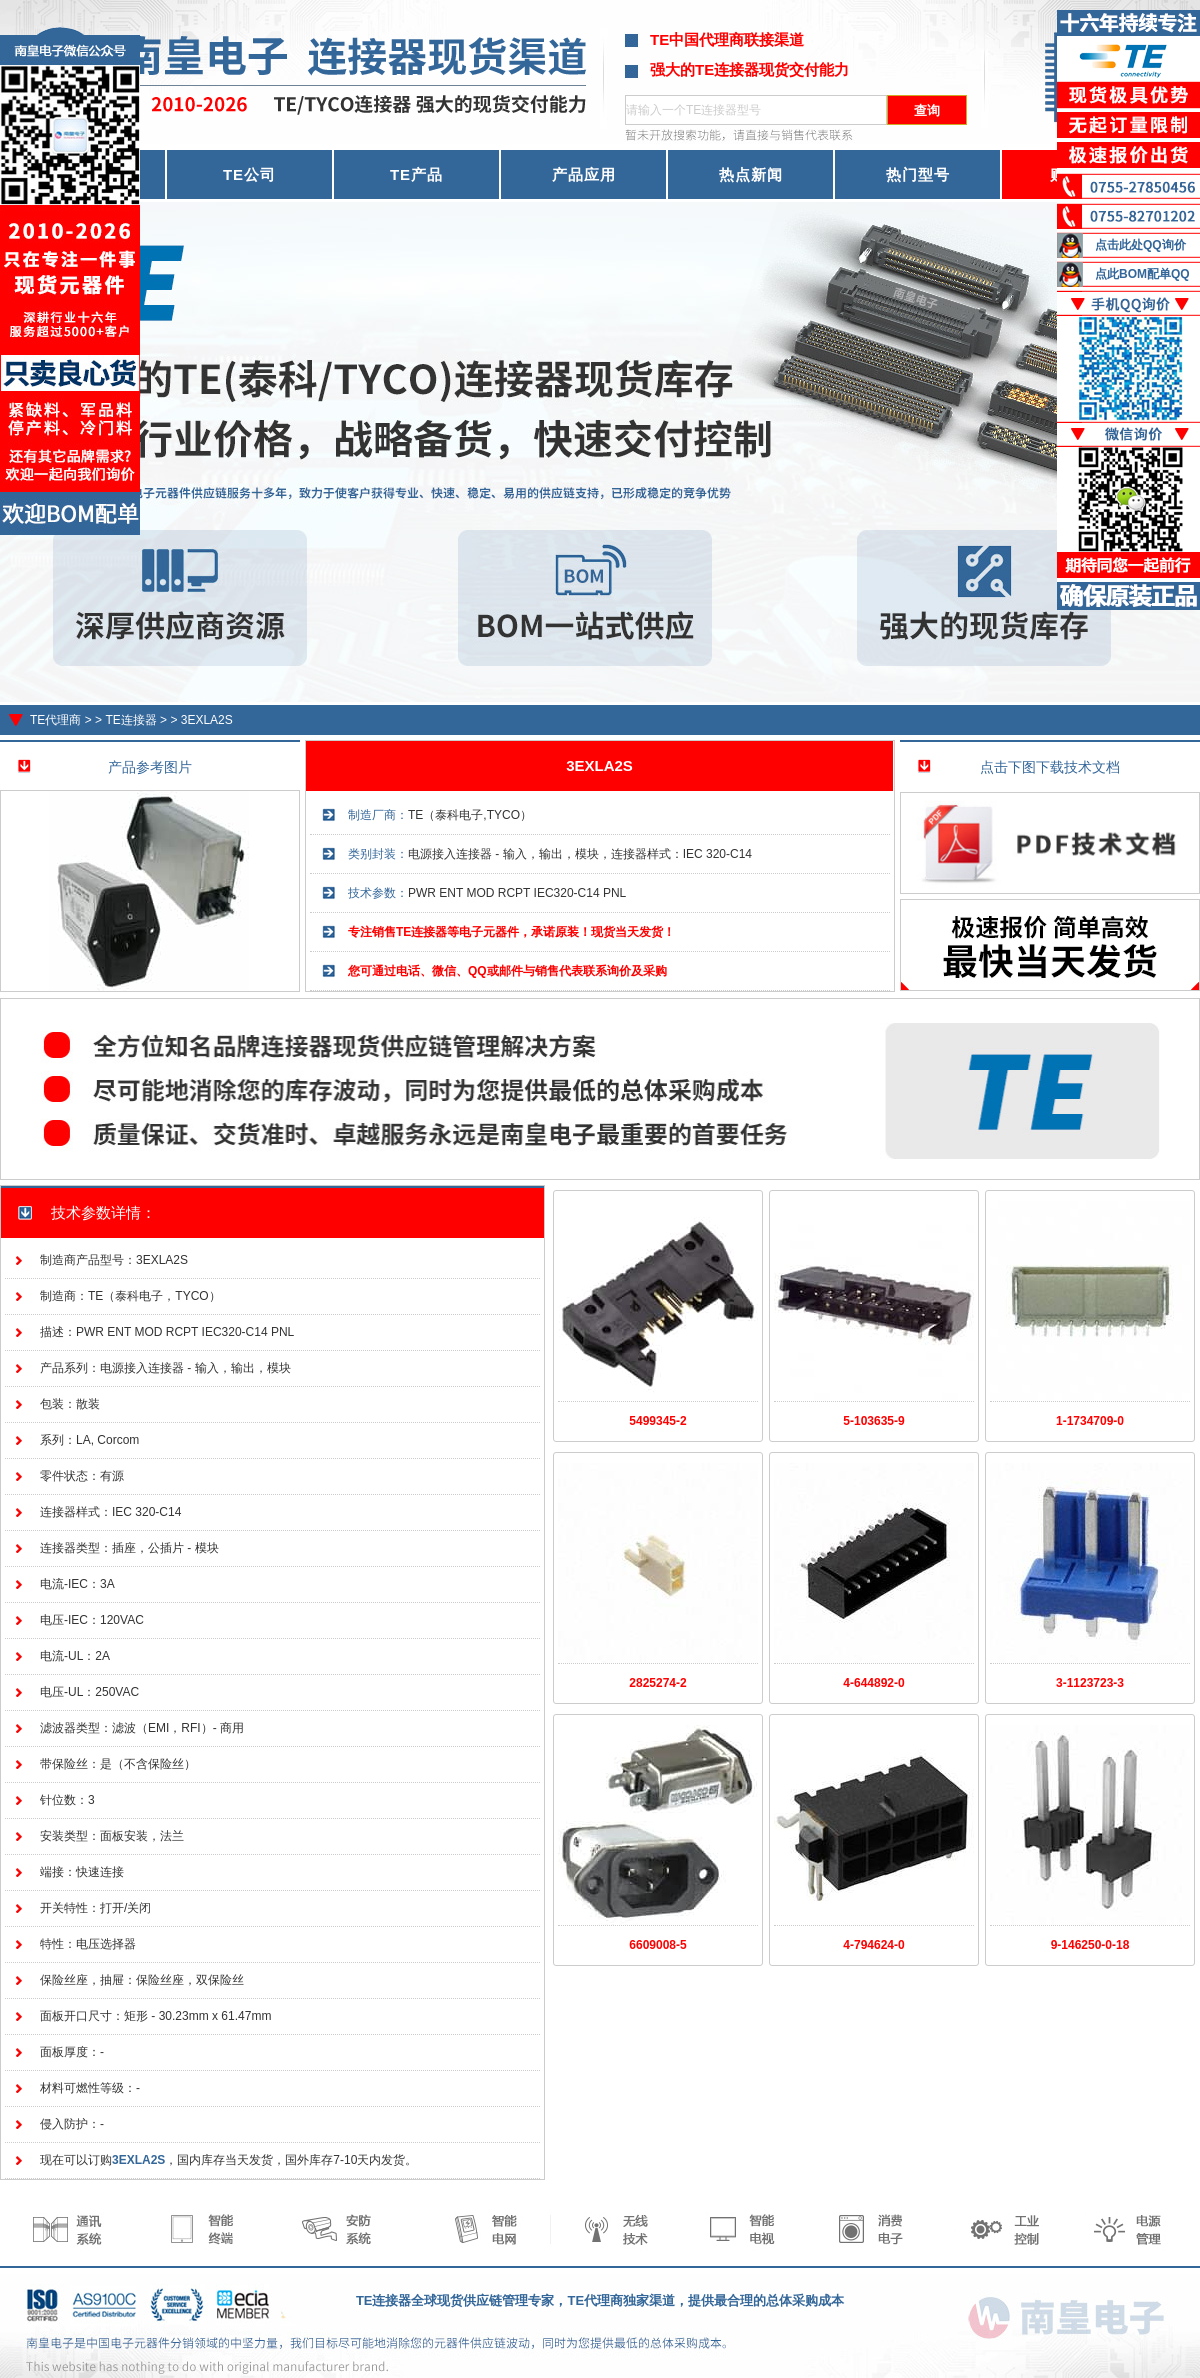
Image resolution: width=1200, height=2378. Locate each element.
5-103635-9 (873, 1421)
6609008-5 (657, 1945)
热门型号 (918, 174)
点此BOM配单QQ (1142, 274)
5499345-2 (657, 1421)
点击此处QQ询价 (1140, 245)
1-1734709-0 (1090, 1421)
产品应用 (584, 174)
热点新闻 (751, 174)
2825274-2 (657, 1683)
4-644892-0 (873, 1683)
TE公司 (249, 174)
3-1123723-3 (1090, 1683)
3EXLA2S (207, 720)
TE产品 (416, 174)
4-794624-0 (873, 1945)
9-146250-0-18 (1090, 1945)
